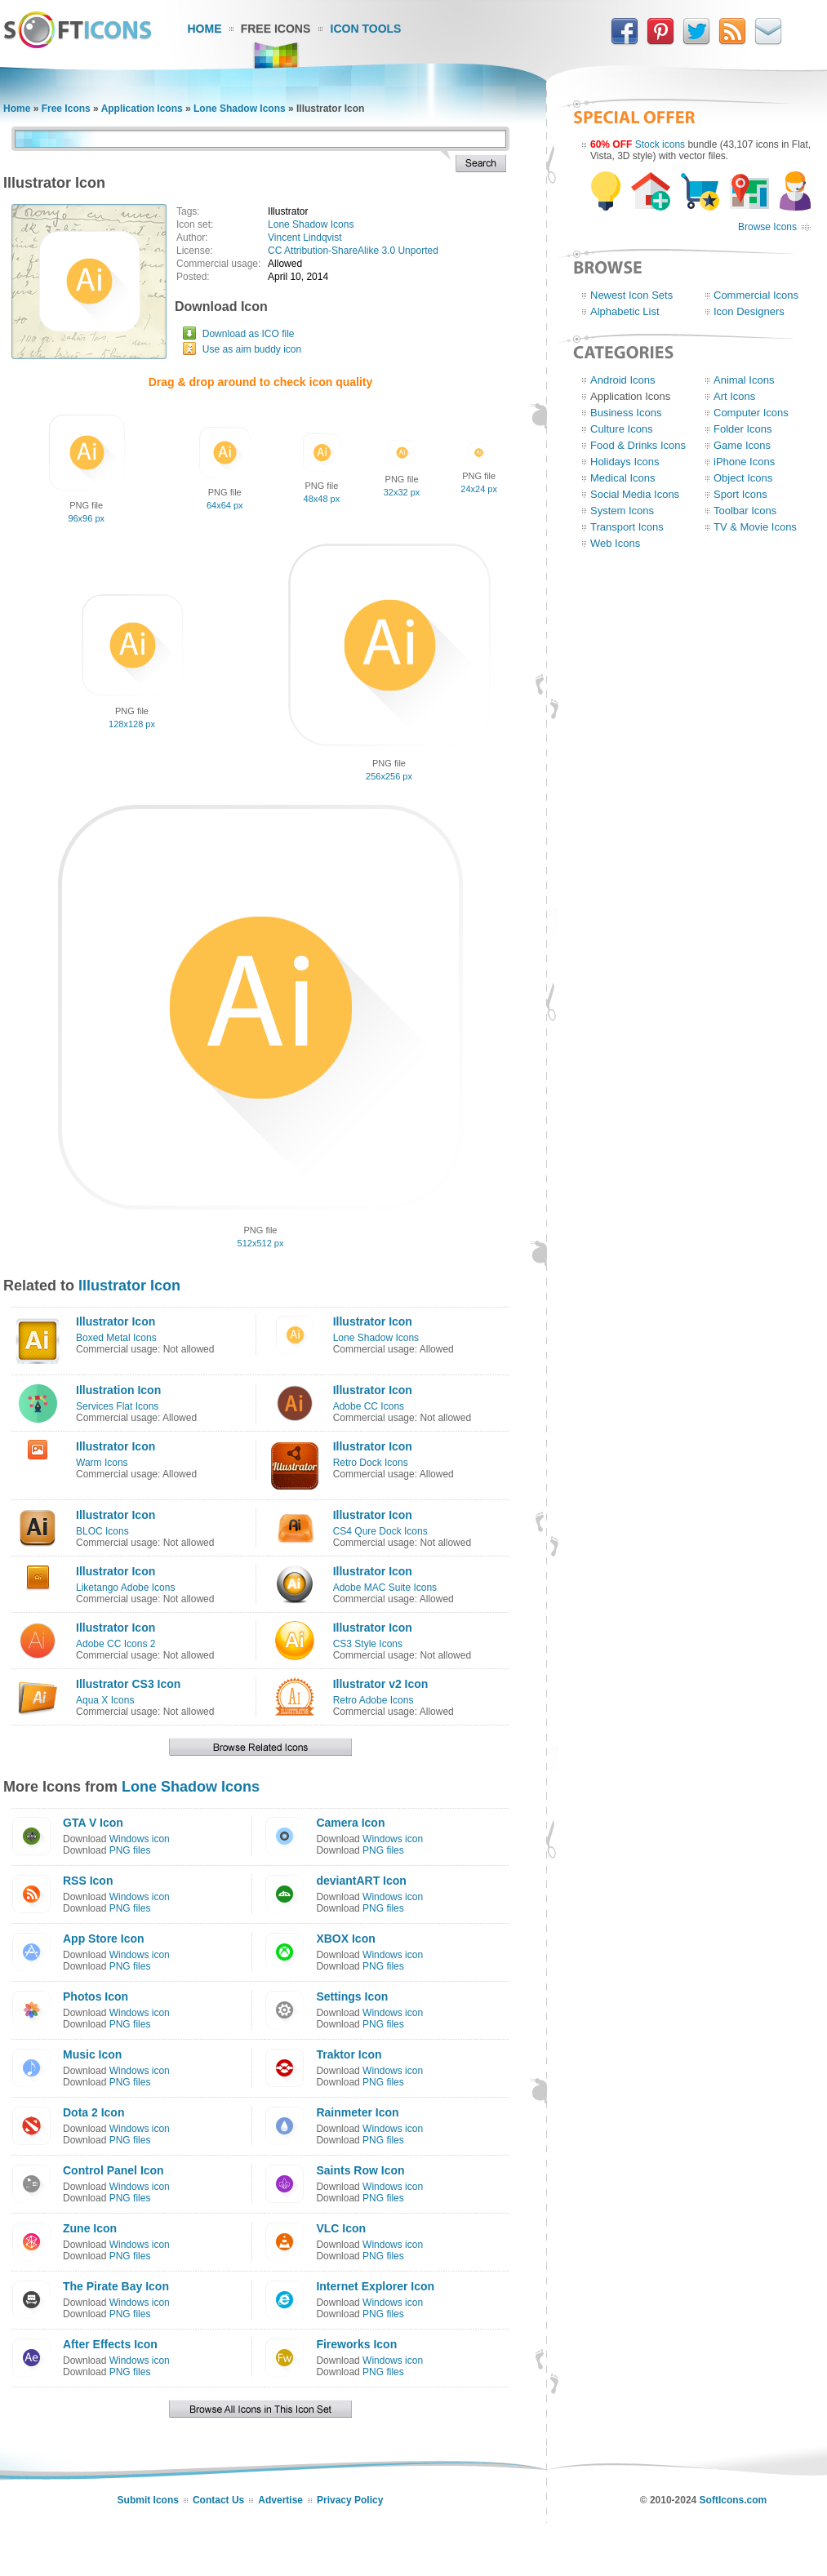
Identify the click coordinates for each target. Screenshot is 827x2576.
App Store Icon (104, 1938)
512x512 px (261, 1243)
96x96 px (86, 518)
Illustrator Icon (129, 1285)
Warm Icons (102, 1462)
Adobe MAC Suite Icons (385, 1587)
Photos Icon (95, 1996)
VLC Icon (341, 2228)
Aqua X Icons (105, 1700)
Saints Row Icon (360, 2170)
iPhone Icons (744, 461)
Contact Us (218, 2500)
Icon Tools (366, 28)
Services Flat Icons (117, 1406)
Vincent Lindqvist (305, 237)
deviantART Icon (361, 1880)
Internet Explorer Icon (375, 2286)
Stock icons (660, 144)
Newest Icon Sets (631, 295)
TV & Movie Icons (755, 527)
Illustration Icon (118, 1390)
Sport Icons (740, 494)
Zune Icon (90, 2228)
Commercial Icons (756, 295)
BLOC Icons (102, 1531)
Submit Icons (148, 2500)
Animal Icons (744, 380)
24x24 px (478, 489)
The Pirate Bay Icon (116, 2286)
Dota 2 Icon (93, 2112)
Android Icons (623, 380)
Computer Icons (751, 412)
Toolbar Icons (745, 510)
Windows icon (139, 1839)
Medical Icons (622, 478)
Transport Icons (627, 527)
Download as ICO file (248, 334)
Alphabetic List (625, 311)
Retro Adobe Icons (373, 1700)
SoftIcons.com (733, 2500)
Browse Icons (767, 227)
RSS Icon (88, 1880)
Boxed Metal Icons (116, 1338)
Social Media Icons (634, 494)
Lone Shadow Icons (239, 108)
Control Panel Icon (113, 2170)
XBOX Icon (345, 1938)
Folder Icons (743, 429)
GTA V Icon (93, 1822)
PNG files (130, 1850)
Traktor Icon (348, 2054)
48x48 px (322, 499)
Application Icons (142, 108)
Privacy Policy (350, 2500)
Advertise (280, 2500)
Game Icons (742, 445)
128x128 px (132, 724)
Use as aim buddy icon (251, 349)
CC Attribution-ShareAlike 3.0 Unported (353, 250)
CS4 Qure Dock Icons (380, 1531)
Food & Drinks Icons (638, 445)
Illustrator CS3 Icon (128, 1683)
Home (205, 28)
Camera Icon (350, 1822)
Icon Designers (749, 311)
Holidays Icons (625, 461)
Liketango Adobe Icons (125, 1587)
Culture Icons (621, 429)
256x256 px (389, 776)
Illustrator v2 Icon (381, 1683)
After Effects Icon (110, 2344)
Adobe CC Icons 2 (115, 1644)
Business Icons (625, 412)
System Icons (622, 510)
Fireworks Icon (356, 2344)
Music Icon (92, 2054)
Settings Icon (352, 1996)
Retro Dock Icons (370, 1462)
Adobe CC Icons (368, 1406)
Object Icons (743, 478)
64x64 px (225, 505)
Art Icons (734, 396)
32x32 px (402, 492)
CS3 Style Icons (367, 1644)
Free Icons (276, 28)
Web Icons (615, 543)
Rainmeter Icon (357, 2112)
